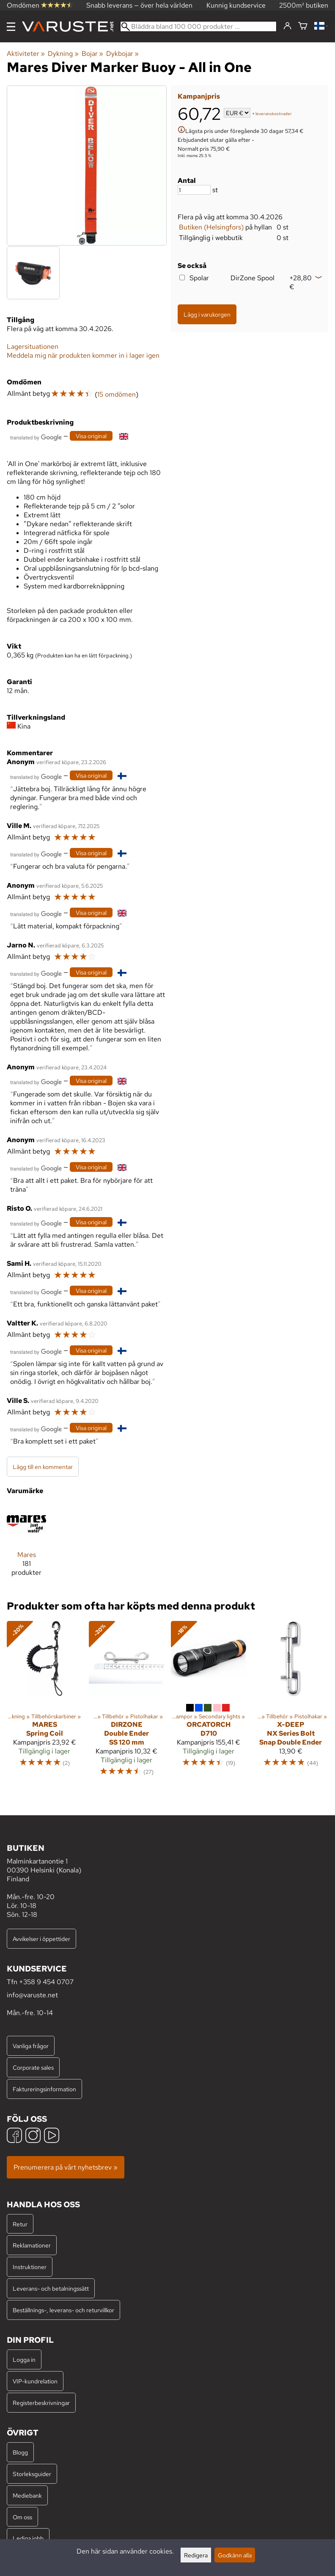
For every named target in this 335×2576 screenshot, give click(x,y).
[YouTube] (51, 2136)
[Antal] (194, 190)
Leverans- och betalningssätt (51, 2288)
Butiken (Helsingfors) (211, 227)
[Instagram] (33, 2136)
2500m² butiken (303, 5)
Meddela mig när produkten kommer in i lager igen (83, 355)
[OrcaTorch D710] (208, 1702)
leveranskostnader (273, 113)
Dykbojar (122, 53)
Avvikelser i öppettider (41, 1939)
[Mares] (26, 1544)
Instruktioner (30, 2267)
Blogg (20, 2452)
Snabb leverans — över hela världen (139, 5)
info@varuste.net (32, 1995)
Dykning (63, 53)
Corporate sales (33, 2067)
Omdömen (40, 5)
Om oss (22, 2517)
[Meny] (11, 26)
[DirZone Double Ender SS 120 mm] (126, 1702)
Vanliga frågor (31, 2046)
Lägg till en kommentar (43, 1467)
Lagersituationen (32, 346)
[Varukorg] (303, 26)
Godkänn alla (235, 2555)
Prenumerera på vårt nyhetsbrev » (66, 2167)
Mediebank (27, 2495)
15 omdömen (116, 394)
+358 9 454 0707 (46, 1981)
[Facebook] (14, 2136)
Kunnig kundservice (236, 5)
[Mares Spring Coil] (44, 1702)
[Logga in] (287, 26)
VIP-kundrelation (35, 2381)
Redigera (196, 2555)
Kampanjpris (199, 96)
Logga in (24, 2359)
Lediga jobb (28, 2538)
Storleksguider (32, 2474)
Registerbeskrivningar (41, 2403)
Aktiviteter (26, 53)
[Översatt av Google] (36, 436)
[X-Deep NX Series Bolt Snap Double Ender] (290, 1702)
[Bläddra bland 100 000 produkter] (198, 26)
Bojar (92, 53)
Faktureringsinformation (44, 2089)
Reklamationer (32, 2245)
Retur (20, 2224)
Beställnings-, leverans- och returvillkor (63, 2310)
